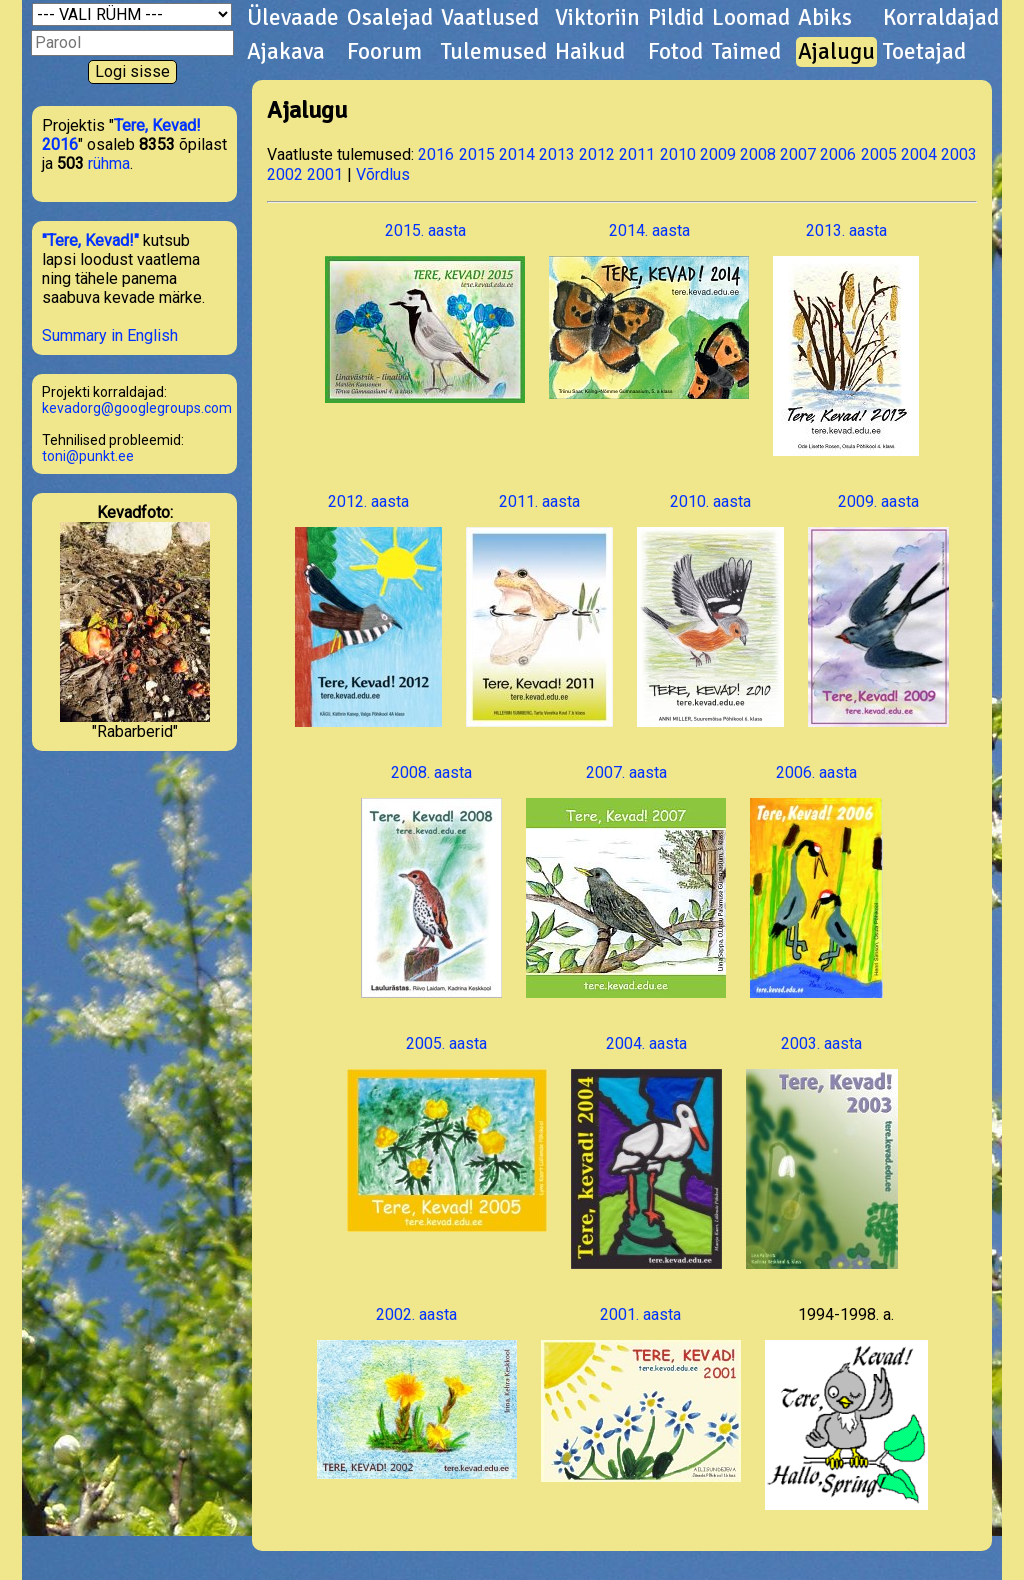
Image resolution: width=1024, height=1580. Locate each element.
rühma (109, 163)
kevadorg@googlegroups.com (137, 408)
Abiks (825, 18)
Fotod (675, 52)
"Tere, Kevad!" (90, 240)
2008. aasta (431, 880)
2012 (597, 154)
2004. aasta (646, 1151)
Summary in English (110, 335)
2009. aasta (878, 609)
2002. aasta (417, 1392)
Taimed (746, 52)
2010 (678, 154)
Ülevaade (293, 18)
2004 (919, 154)
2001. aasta (641, 1393)
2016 (436, 154)
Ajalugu (836, 52)
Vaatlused (490, 18)
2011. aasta (539, 609)
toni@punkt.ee (88, 456)
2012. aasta (368, 609)
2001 (325, 174)
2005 (879, 154)
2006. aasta (816, 880)
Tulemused (494, 52)
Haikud (590, 52)
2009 (718, 154)
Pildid (676, 18)
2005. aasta (447, 1133)
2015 (477, 154)
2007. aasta (626, 880)
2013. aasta (846, 338)
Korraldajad (941, 18)
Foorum (384, 52)
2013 (557, 154)
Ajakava (286, 52)
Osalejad (390, 18)
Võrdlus (383, 174)
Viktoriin (597, 18)
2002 (285, 174)
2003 (959, 154)
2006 (838, 154)
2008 (758, 154)
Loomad (751, 18)
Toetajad (924, 52)
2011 (637, 154)
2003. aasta (822, 1151)
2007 (798, 154)
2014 (517, 154)
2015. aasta (425, 312)
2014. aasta (649, 310)
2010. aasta (710, 609)
